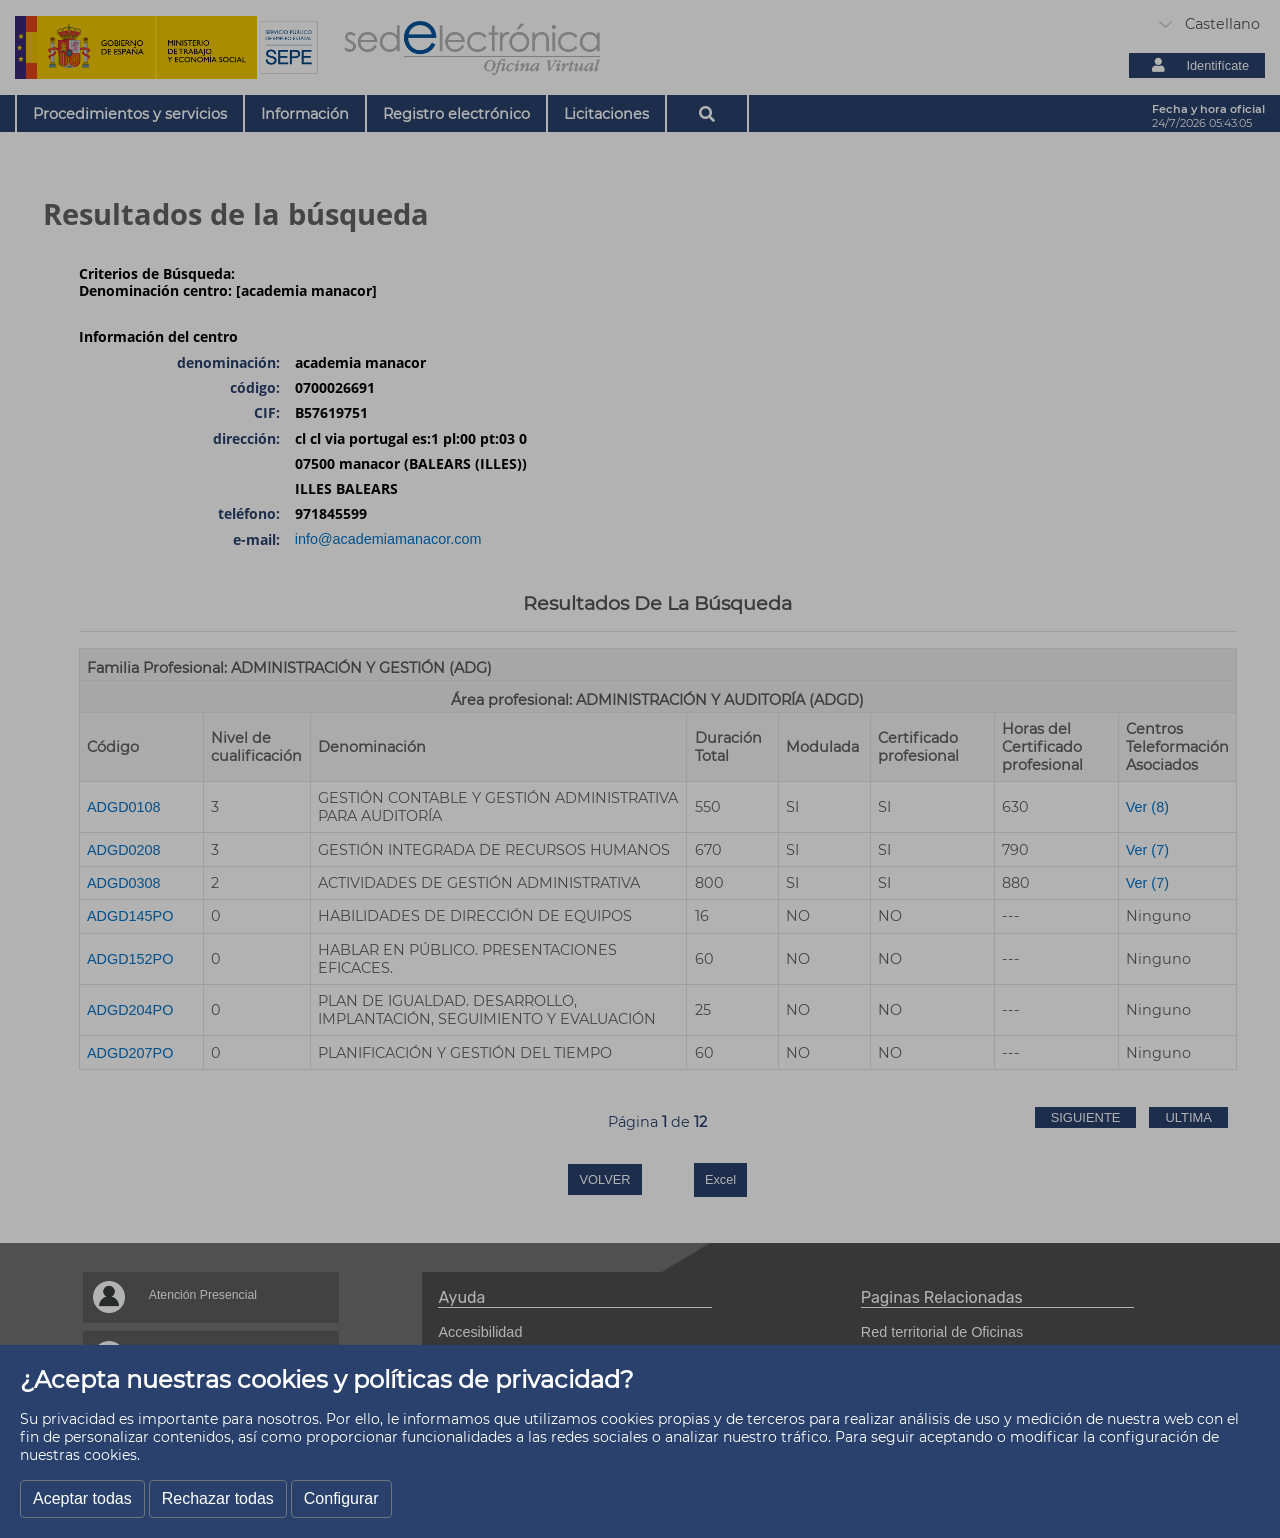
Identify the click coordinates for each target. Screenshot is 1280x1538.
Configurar (341, 1498)
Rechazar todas (218, 1498)
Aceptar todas (82, 1498)
